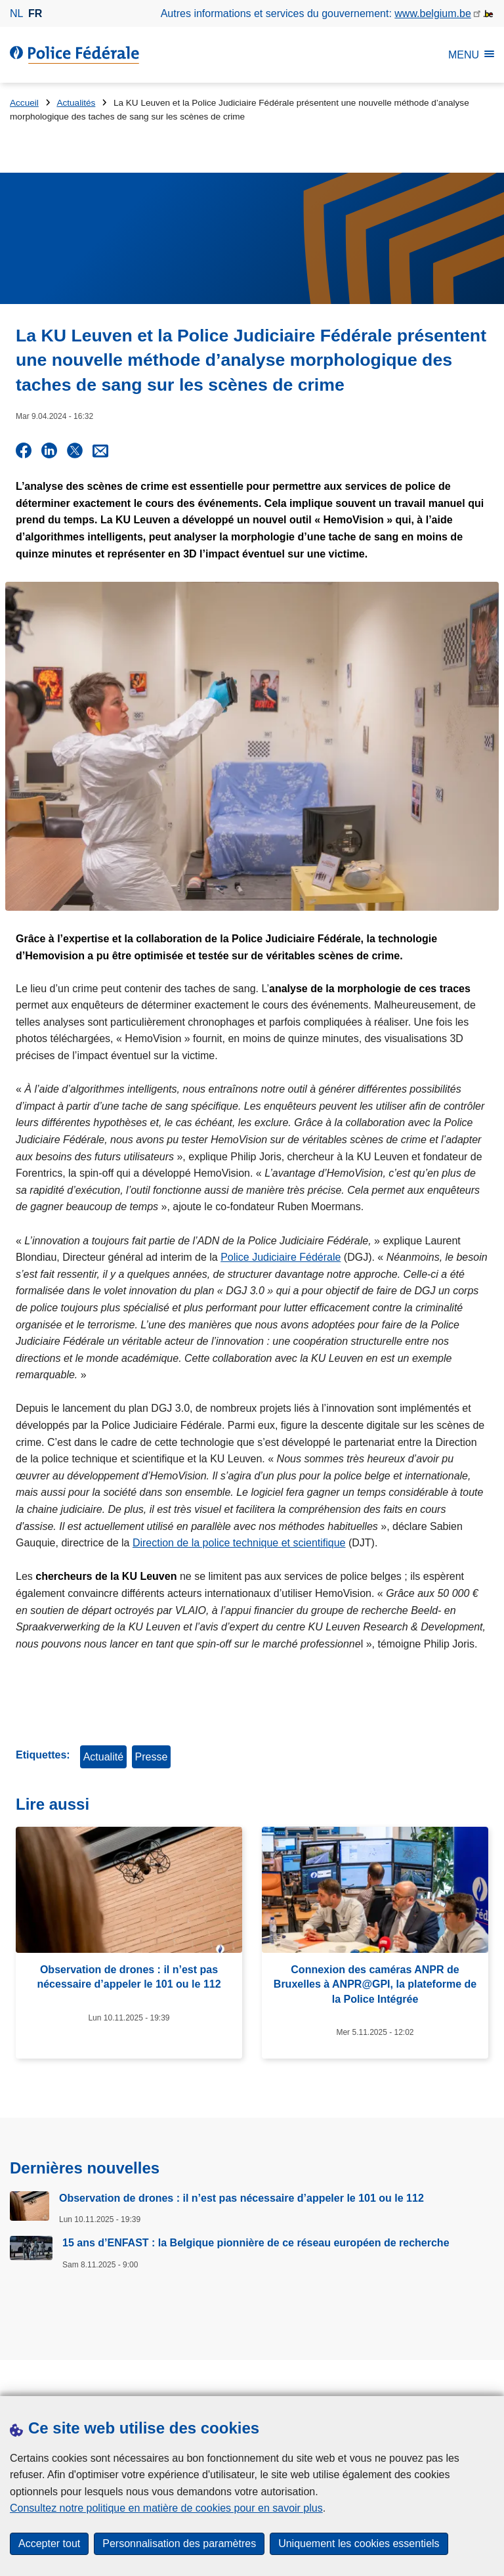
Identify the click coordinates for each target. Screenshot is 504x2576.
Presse (151, 1755)
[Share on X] (75, 450)
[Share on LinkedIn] (49, 450)
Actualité (103, 1755)
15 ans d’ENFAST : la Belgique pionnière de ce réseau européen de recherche (256, 2242)
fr (35, 13)
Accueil (24, 103)
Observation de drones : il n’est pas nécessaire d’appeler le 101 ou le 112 (241, 2197)
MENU (471, 54)
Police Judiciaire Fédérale (280, 1256)
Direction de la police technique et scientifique (239, 1542)
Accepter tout (49, 2543)
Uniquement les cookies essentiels (358, 2543)
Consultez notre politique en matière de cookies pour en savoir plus (166, 2508)
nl (16, 13)
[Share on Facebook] (24, 450)
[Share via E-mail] (100, 450)
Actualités (75, 103)
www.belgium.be (432, 13)
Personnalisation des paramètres (179, 2543)
